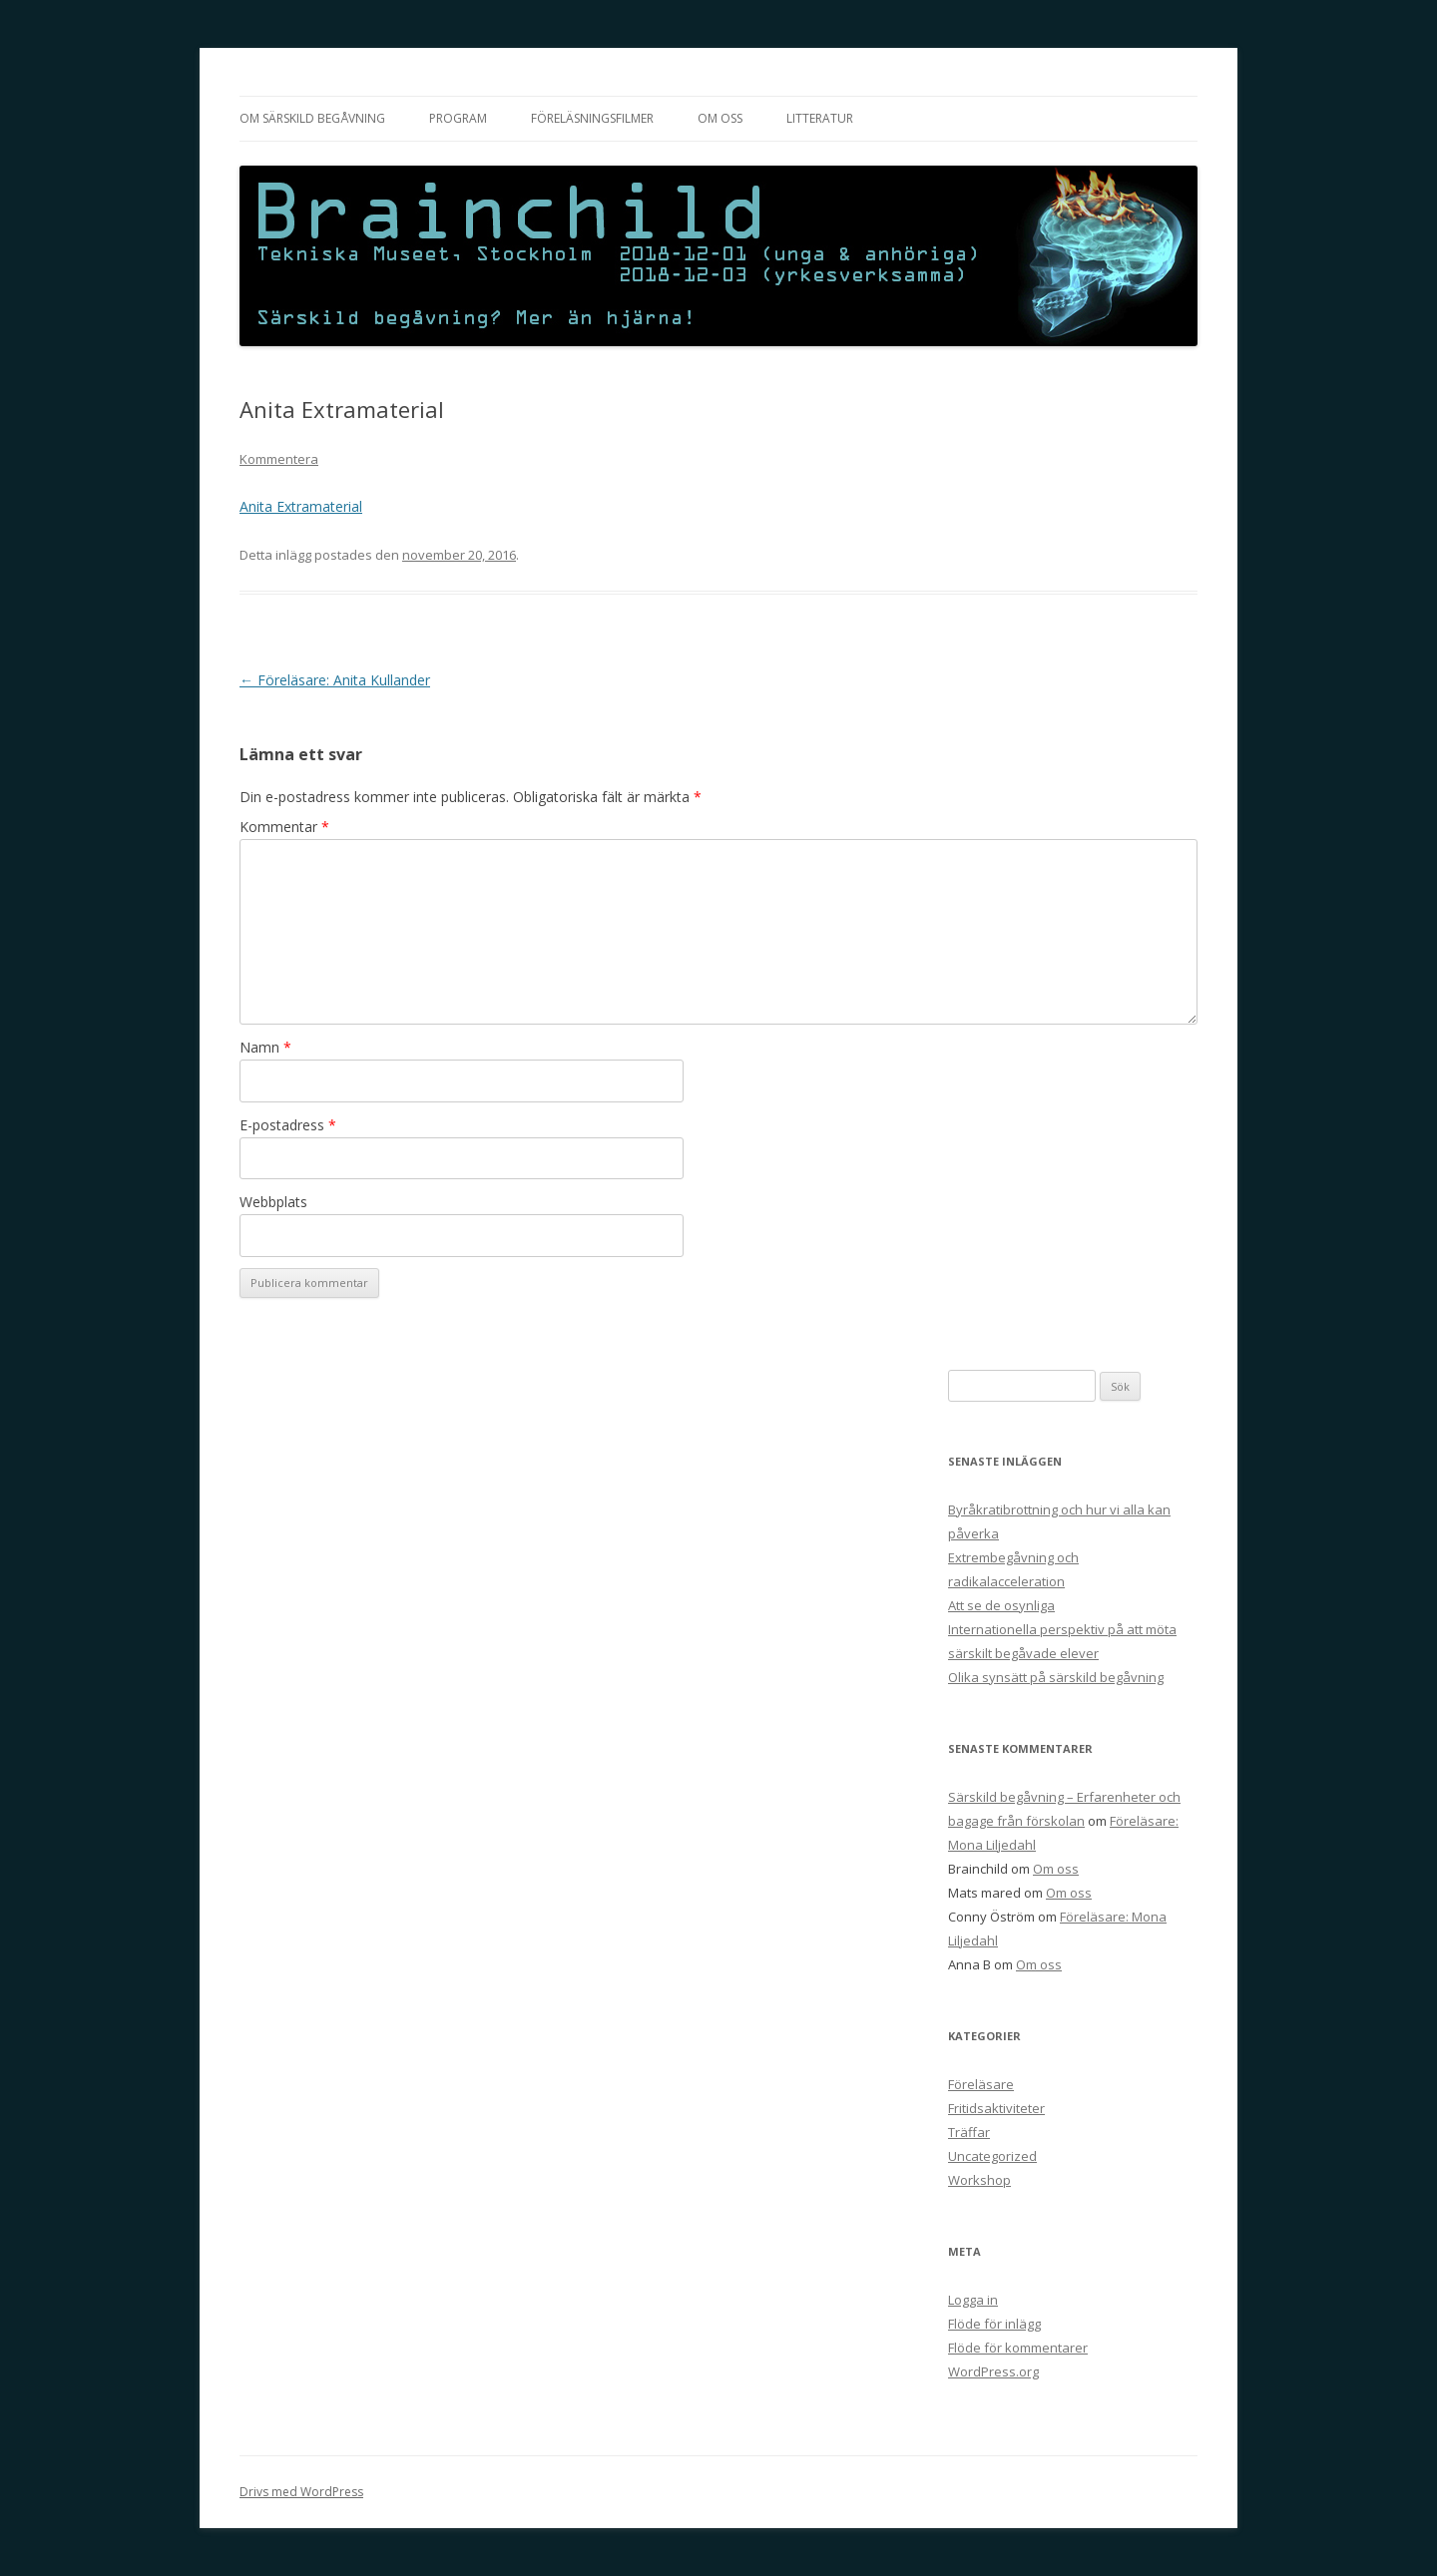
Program (458, 118)
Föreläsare (981, 2084)
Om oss (720, 118)
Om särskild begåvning (312, 118)
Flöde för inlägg (994, 2324)
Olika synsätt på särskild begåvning (1056, 1677)
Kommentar (284, 826)
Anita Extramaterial (301, 506)
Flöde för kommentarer (1018, 2348)
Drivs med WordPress (301, 2491)
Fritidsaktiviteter (996, 2108)
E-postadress (288, 1124)
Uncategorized (992, 2156)
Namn (265, 1047)
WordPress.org (993, 2371)
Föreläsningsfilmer (592, 118)
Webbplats (273, 1201)
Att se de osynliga (1001, 1605)
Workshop (979, 2180)
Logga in (973, 2300)
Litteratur (819, 118)
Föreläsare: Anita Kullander (335, 679)
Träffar (969, 2132)
